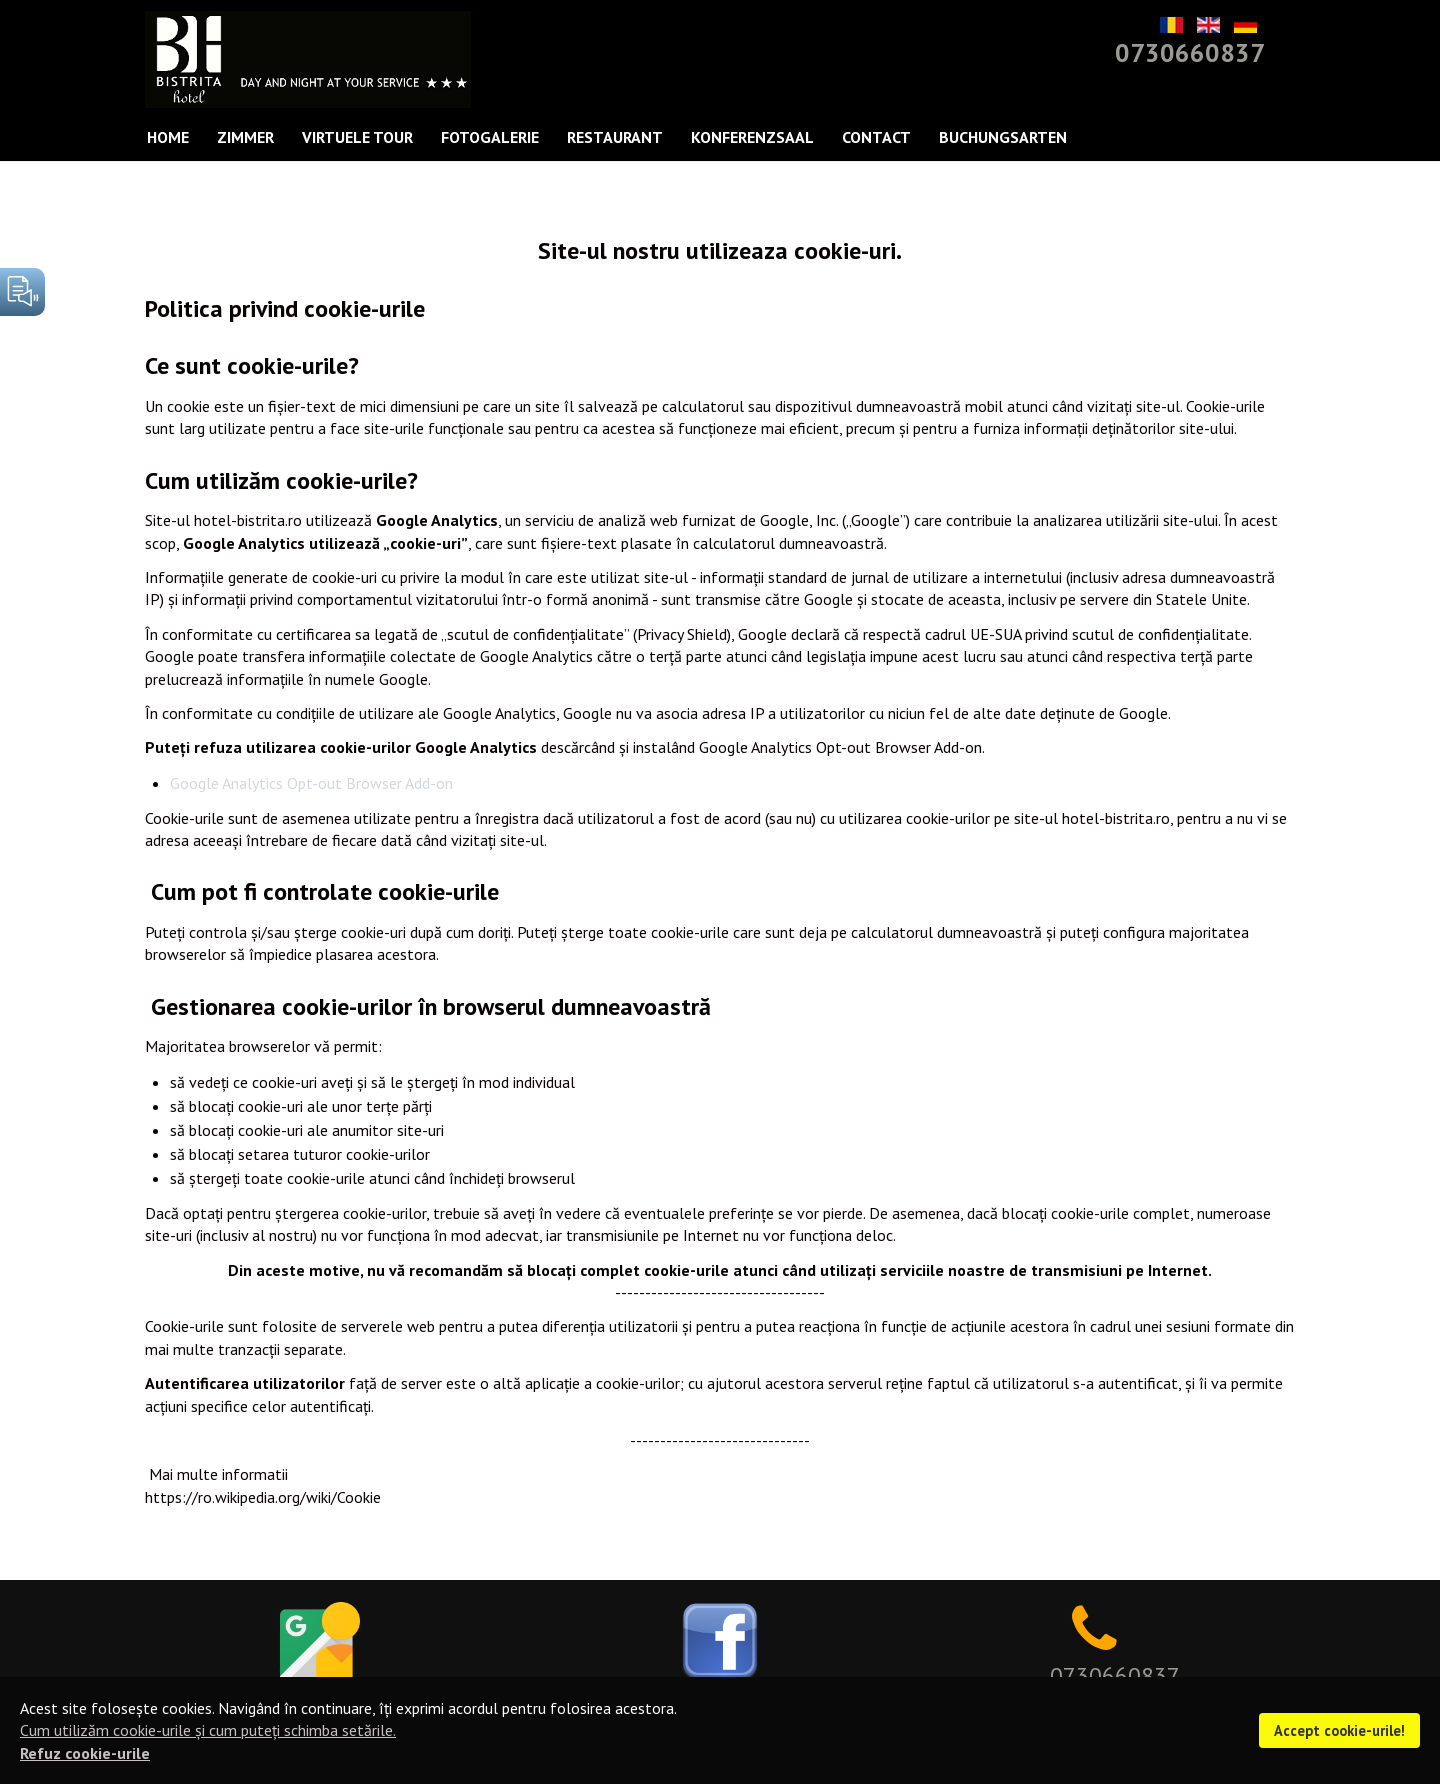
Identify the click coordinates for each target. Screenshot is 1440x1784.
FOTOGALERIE (490, 137)
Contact (876, 137)
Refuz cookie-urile (85, 1753)
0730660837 (1190, 52)
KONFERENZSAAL (752, 137)
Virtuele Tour (357, 137)
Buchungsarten (1003, 137)
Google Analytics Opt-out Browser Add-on (311, 783)
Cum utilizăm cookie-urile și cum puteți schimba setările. (208, 1730)
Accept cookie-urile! (1339, 1730)
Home (168, 137)
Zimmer (245, 137)
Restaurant (615, 137)
